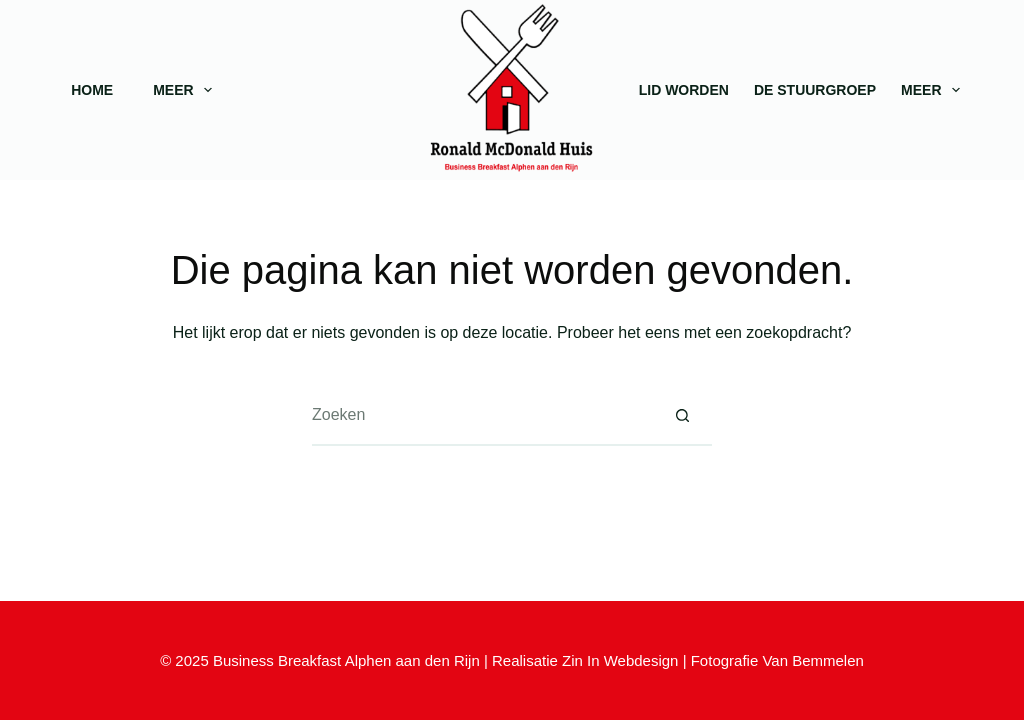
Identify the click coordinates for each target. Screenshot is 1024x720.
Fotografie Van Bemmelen (777, 660)
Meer (186, 90)
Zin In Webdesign (620, 660)
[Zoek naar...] (482, 416)
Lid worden (684, 90)
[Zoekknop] (682, 416)
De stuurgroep (815, 90)
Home (92, 90)
